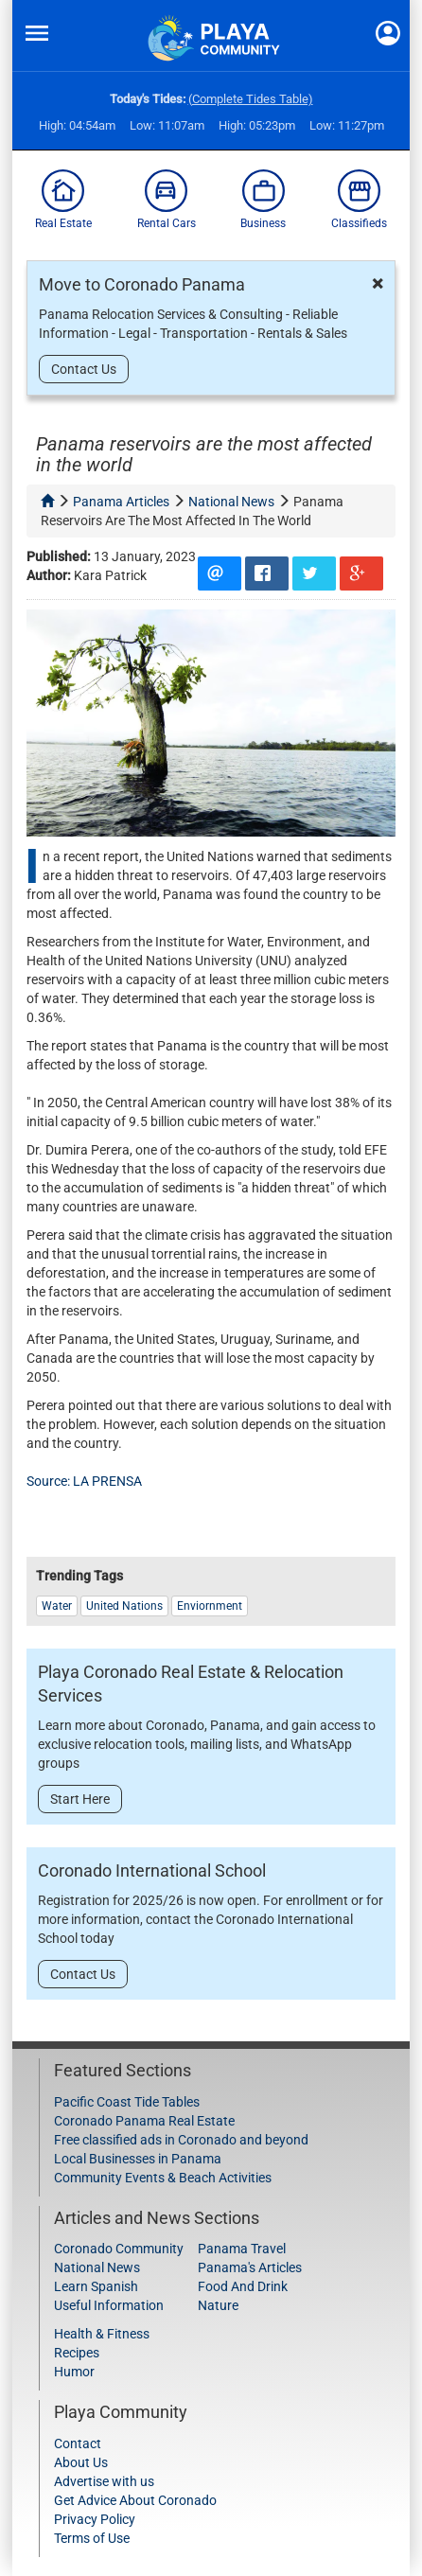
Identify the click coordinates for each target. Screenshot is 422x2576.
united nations (124, 1606)
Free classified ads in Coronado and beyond (181, 2139)
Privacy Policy (94, 2519)
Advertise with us (104, 2481)
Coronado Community (119, 2248)
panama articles (121, 501)
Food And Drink (243, 2286)
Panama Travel (242, 2248)
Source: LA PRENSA (85, 1481)
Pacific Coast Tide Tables (127, 2101)
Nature (218, 2305)
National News (97, 2267)
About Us (81, 2462)
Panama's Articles (250, 2267)
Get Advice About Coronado (135, 2500)
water (57, 1606)
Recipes (76, 2352)
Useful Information (109, 2305)
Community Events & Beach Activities (163, 2177)
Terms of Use (92, 2538)
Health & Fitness (101, 2333)
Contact (77, 2443)
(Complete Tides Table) (250, 99)
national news (231, 501)
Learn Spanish (96, 2286)
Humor (74, 2371)
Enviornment (209, 1606)
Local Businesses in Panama (137, 2158)
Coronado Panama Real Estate (144, 2120)
